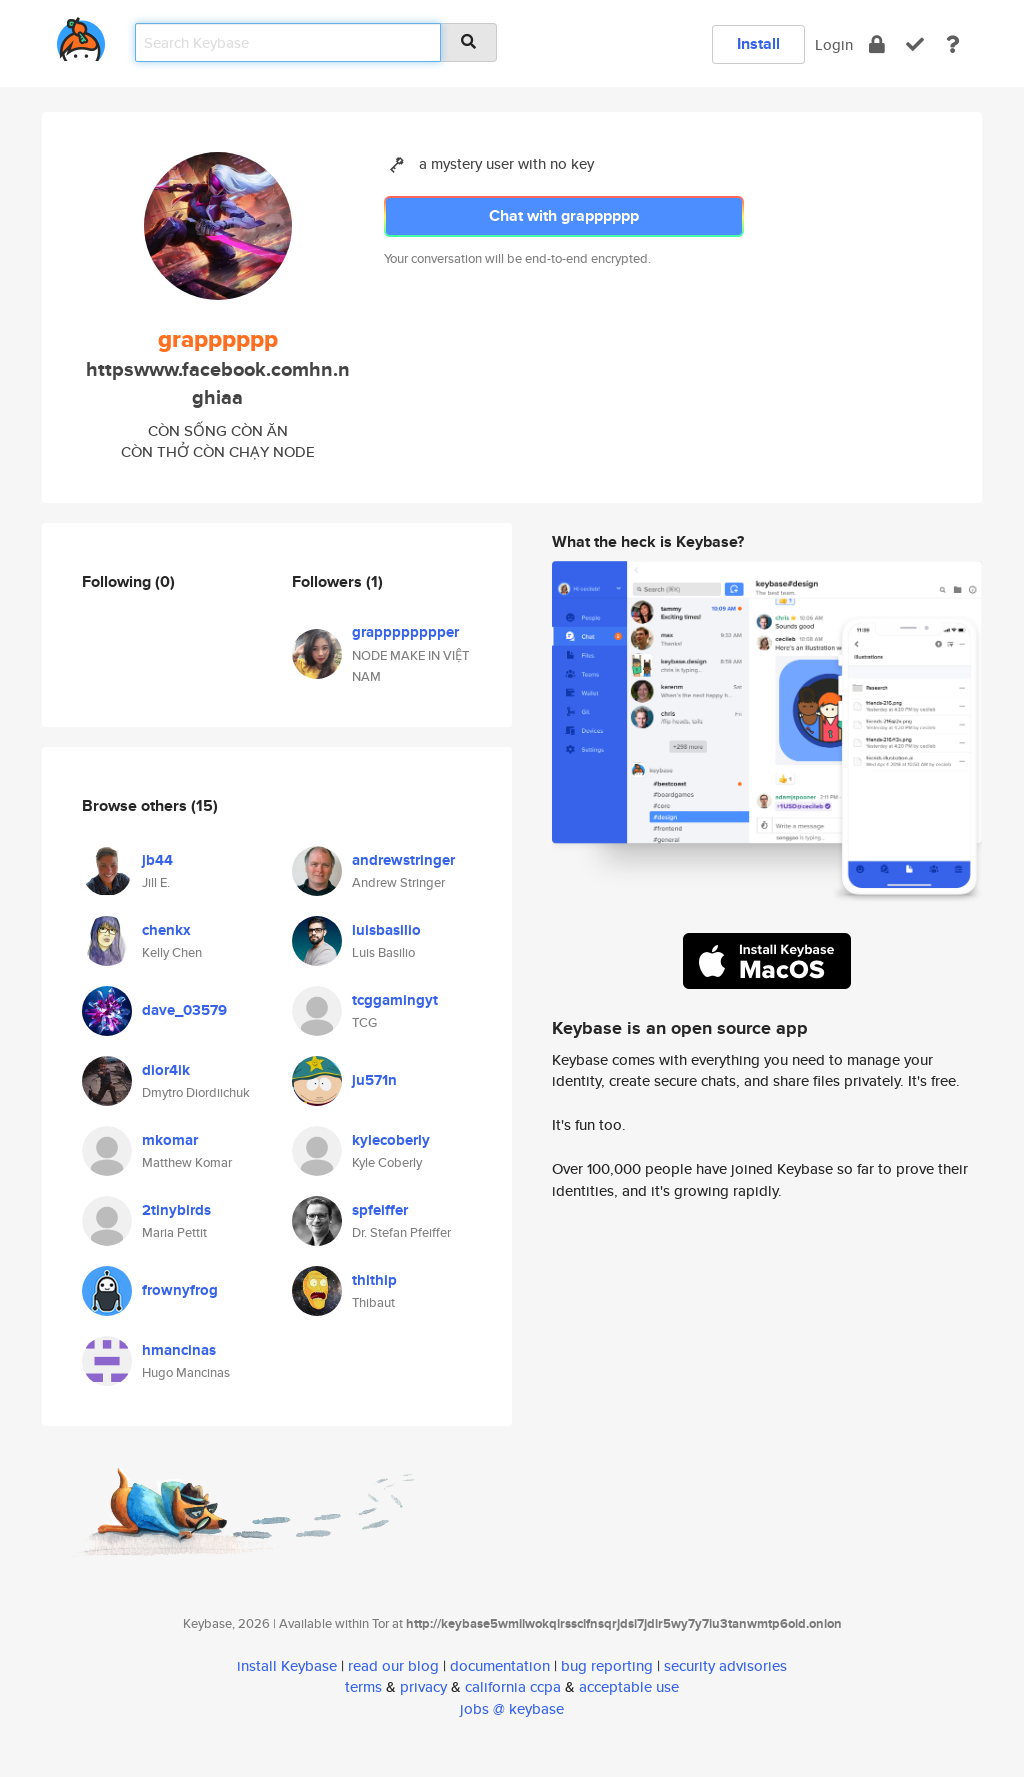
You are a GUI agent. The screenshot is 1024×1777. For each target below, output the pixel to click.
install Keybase (287, 1665)
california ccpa (513, 1686)
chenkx (166, 930)
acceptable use (629, 1686)
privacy (423, 1686)
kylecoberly (391, 1140)
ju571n (374, 1080)
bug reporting (607, 1665)
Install (758, 43)
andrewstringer (403, 860)
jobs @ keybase (512, 1708)
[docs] (953, 44)
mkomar (170, 1140)
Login (834, 44)
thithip (374, 1280)
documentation (500, 1665)
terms (363, 1686)
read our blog (393, 1665)
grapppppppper (405, 632)
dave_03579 (184, 1010)
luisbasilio (386, 930)
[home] (81, 35)
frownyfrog (180, 1290)
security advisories (725, 1665)
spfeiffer (380, 1210)
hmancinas (179, 1350)
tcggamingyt (395, 1000)
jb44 (157, 860)
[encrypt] (877, 44)
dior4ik (166, 1070)
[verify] (915, 44)
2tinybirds (176, 1210)
